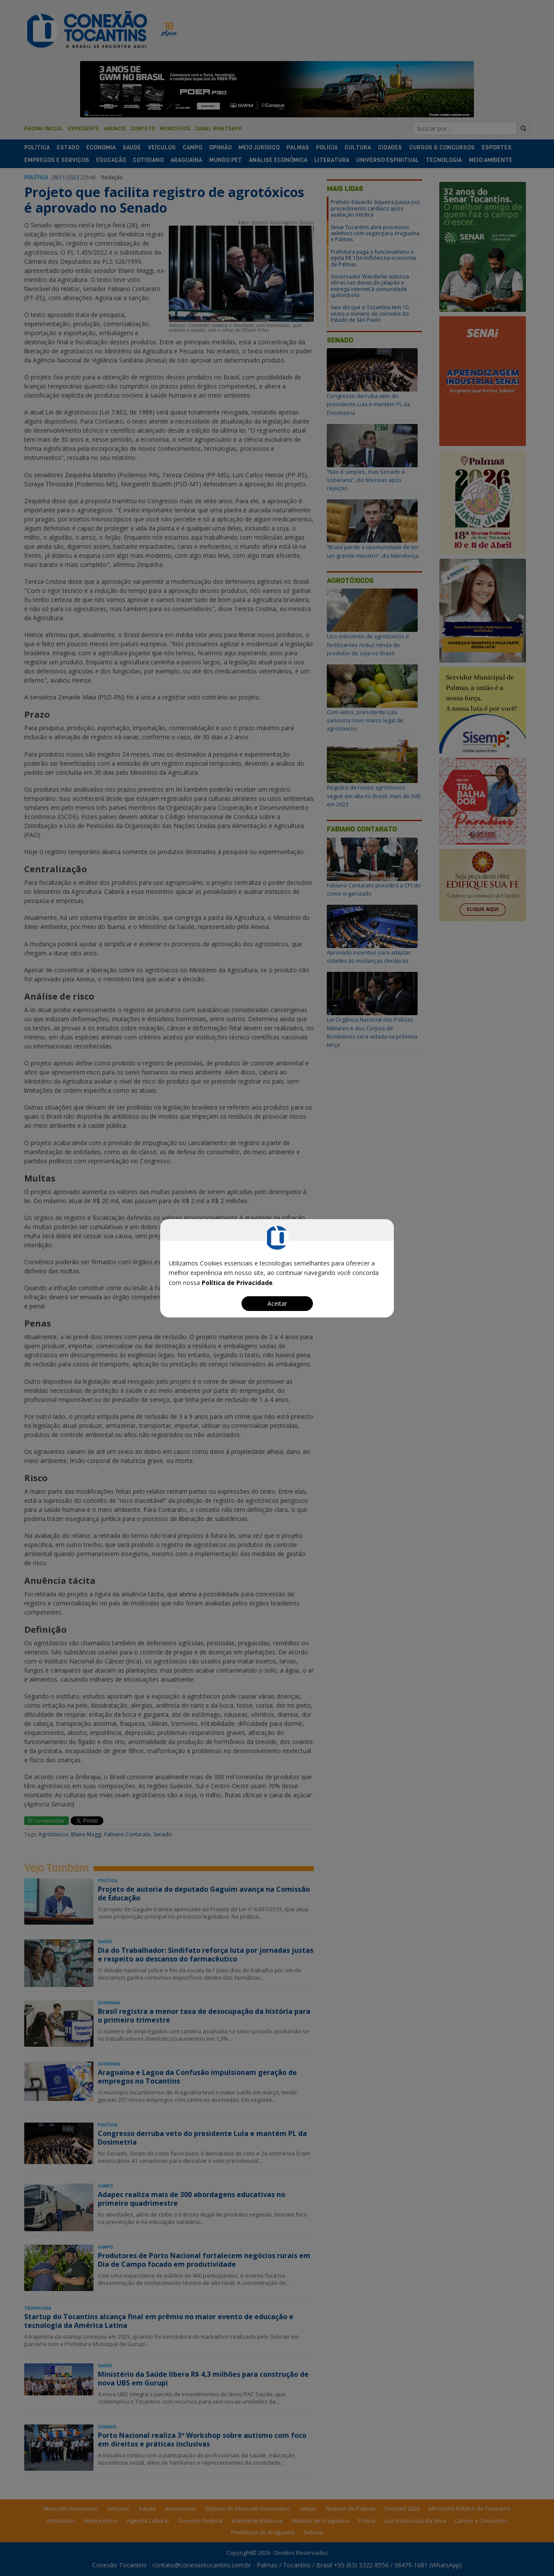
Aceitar (277, 1303)
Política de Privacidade (237, 1282)
